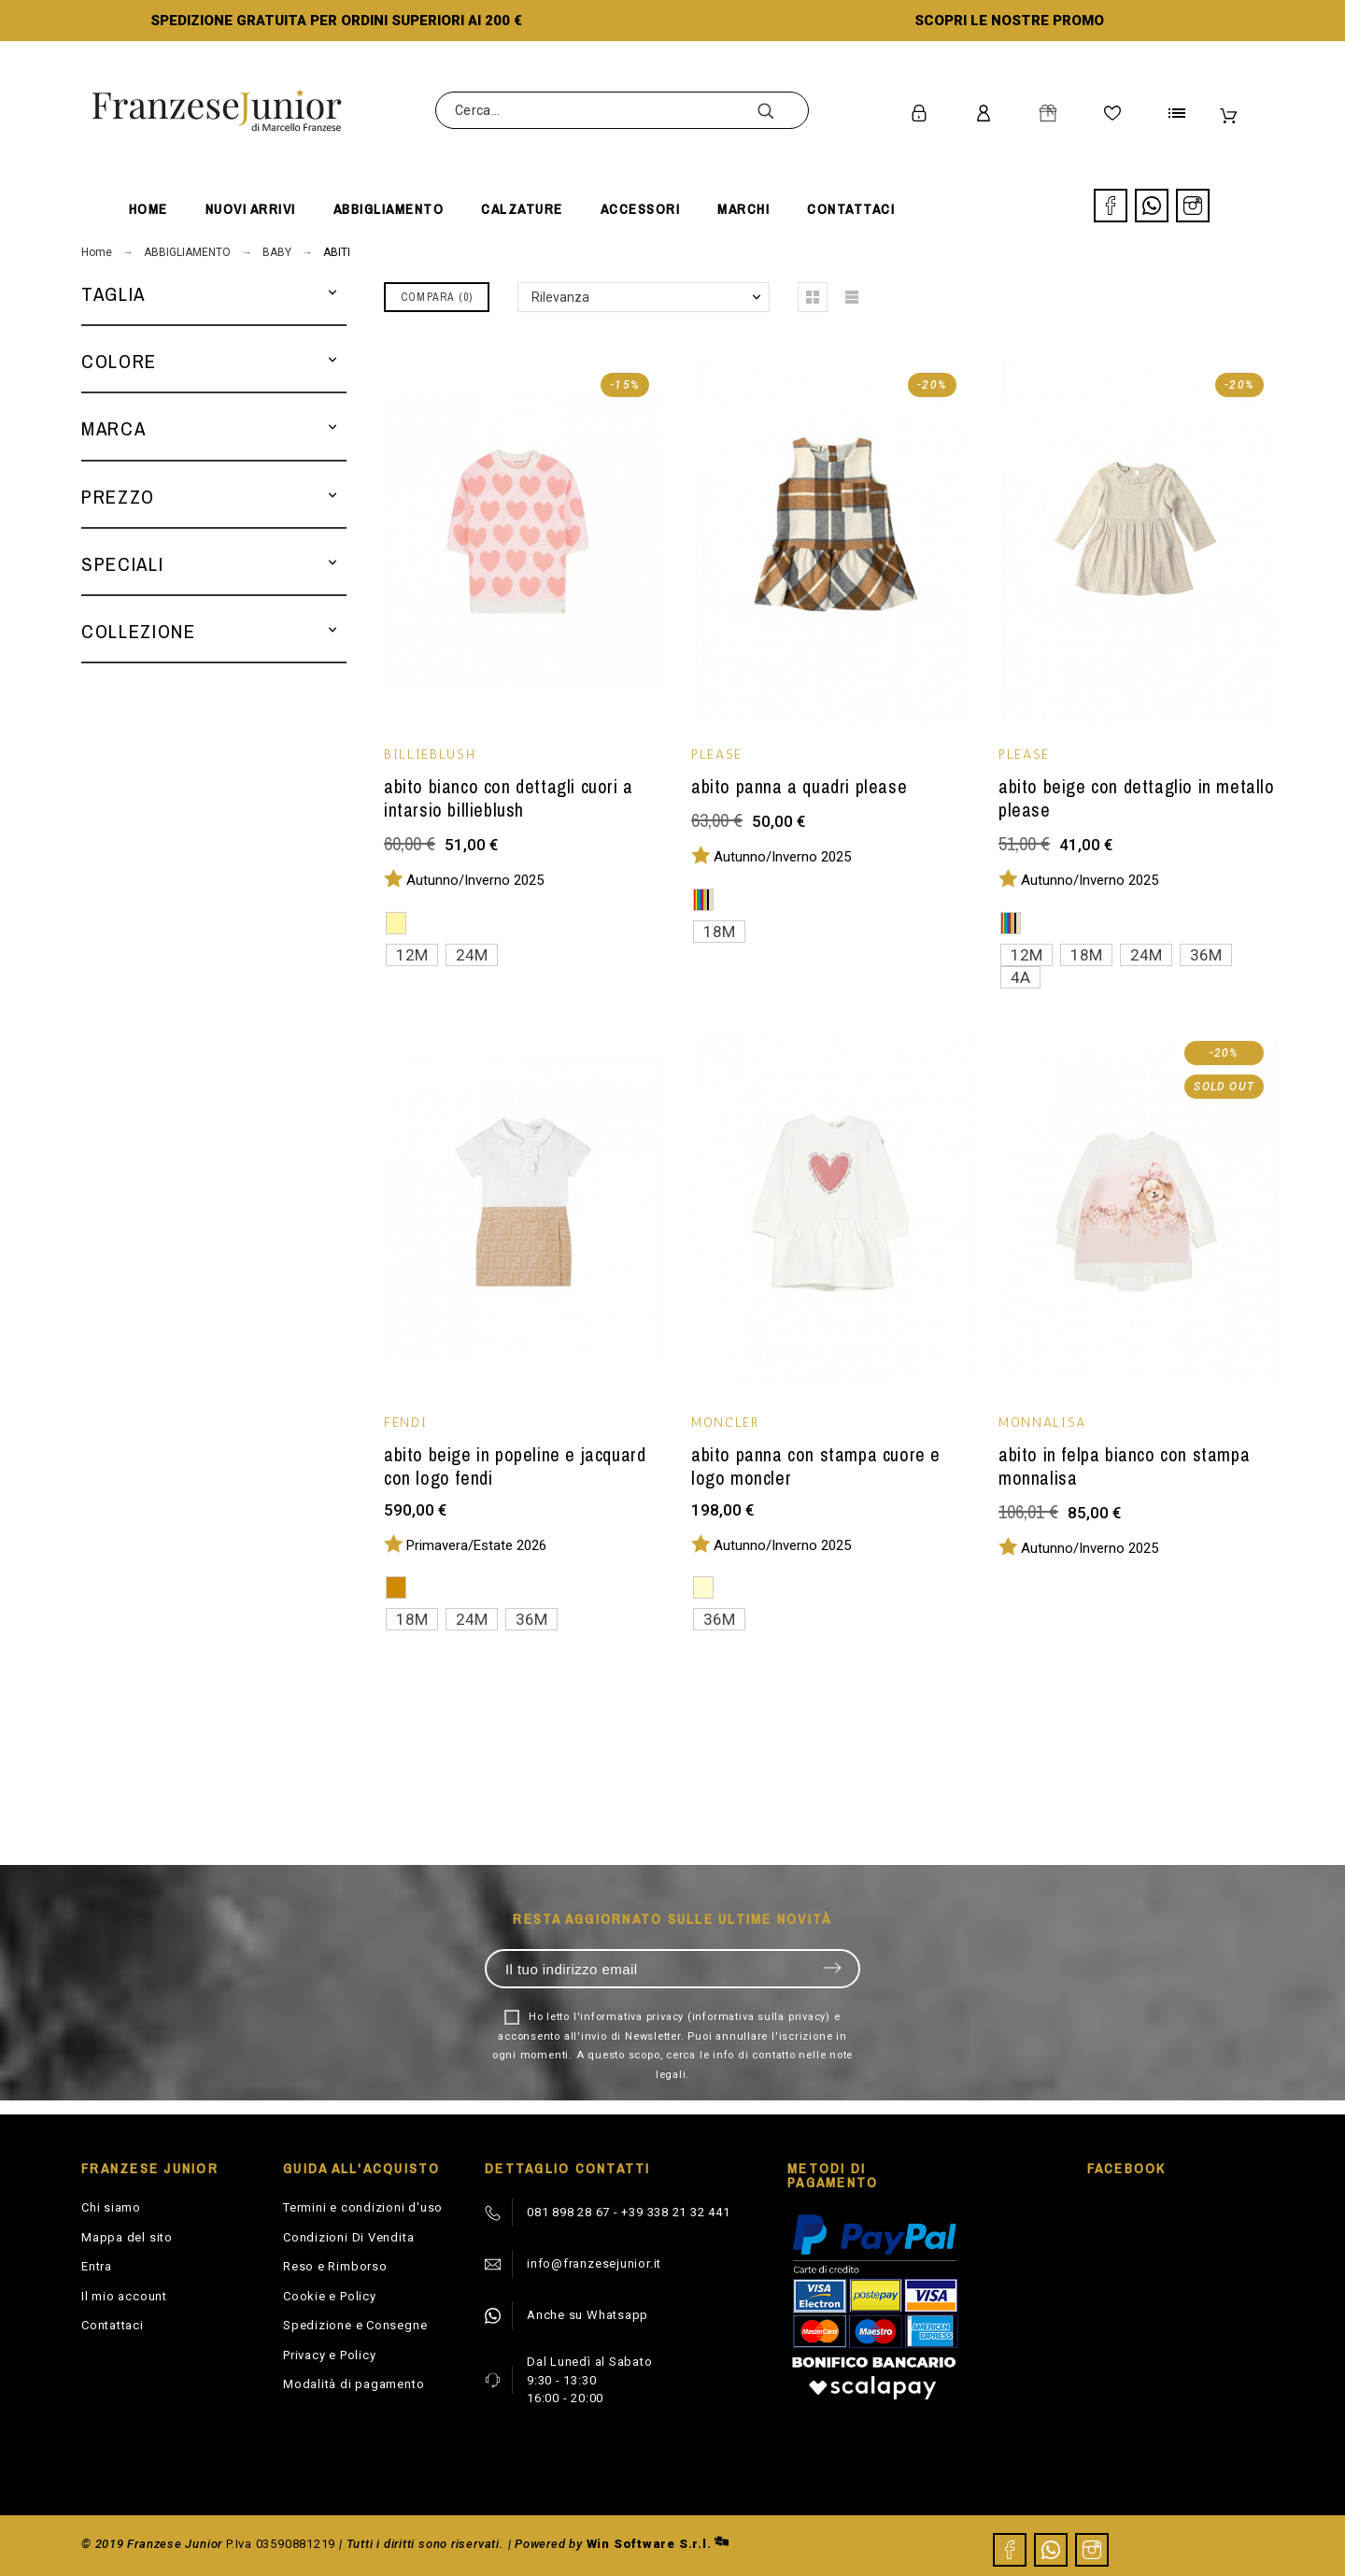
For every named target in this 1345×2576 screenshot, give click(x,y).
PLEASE (717, 754)
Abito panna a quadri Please (799, 786)
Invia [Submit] (832, 1967)
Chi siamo (111, 2207)
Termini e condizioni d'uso (363, 2207)
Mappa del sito (127, 2237)
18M (719, 931)
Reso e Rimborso (335, 2266)
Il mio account (124, 2296)
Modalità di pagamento (353, 2384)
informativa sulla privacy (759, 2017)
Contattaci (112, 2325)
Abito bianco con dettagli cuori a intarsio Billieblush (508, 798)
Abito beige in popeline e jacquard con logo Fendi (514, 1466)
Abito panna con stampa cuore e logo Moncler (816, 1466)
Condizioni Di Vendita (348, 2237)
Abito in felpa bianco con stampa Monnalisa (1124, 1466)
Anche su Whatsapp (587, 2315)
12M (412, 955)
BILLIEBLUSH (429, 754)
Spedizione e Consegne (355, 2325)
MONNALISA (1042, 1422)
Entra (96, 2266)
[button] (333, 294)
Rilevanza (560, 297)
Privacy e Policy (329, 2355)
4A (1020, 977)
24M (472, 955)
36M (1206, 955)
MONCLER (725, 1422)
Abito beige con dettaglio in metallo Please (1136, 798)
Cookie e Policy (329, 2296)
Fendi (405, 1422)
